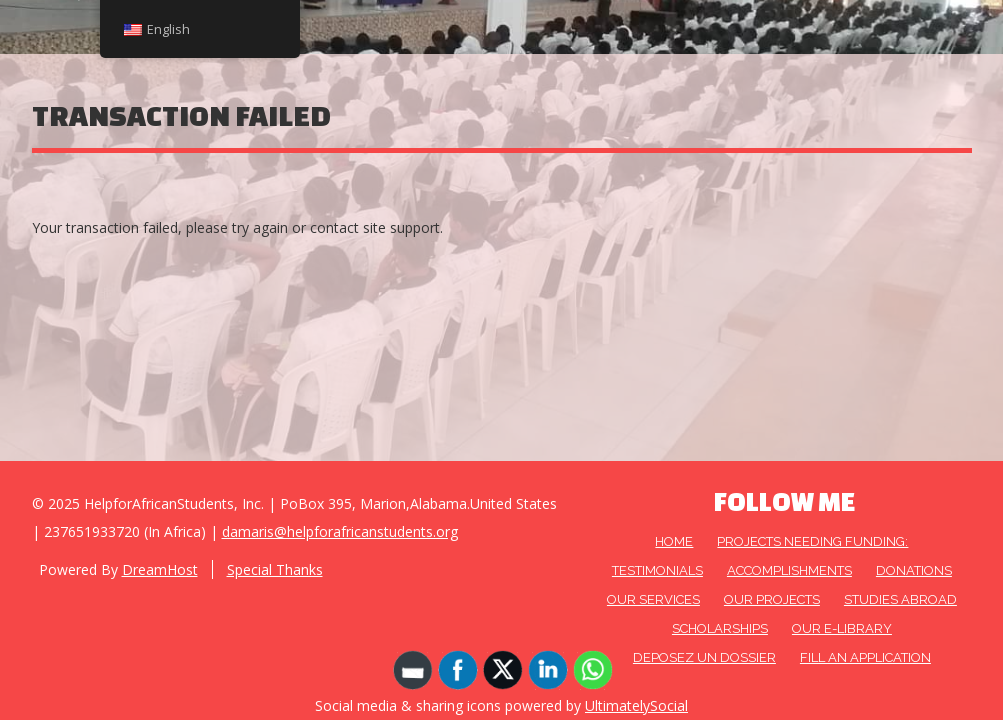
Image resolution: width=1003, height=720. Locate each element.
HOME (674, 541)
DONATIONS (914, 570)
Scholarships (720, 628)
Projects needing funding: (812, 541)
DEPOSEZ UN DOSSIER (704, 657)
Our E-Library (842, 628)
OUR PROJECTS (772, 599)
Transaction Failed (181, 115)
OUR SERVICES (653, 599)
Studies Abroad (900, 599)
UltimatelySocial (636, 705)
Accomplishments (789, 570)
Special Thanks (275, 569)
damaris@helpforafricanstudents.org (340, 531)
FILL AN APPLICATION (865, 657)
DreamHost (160, 569)
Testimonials (657, 570)
